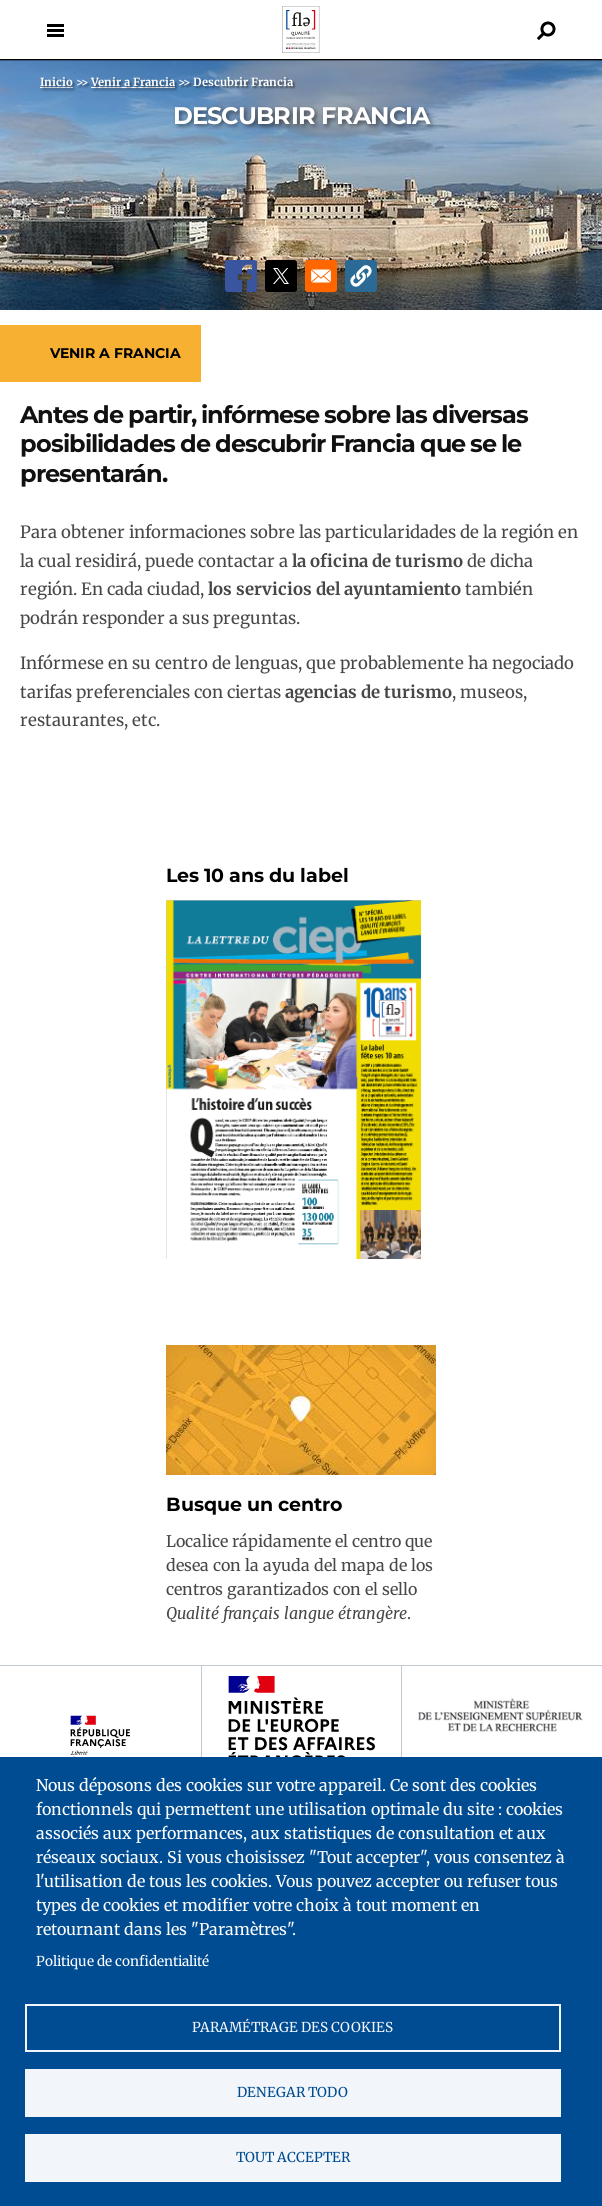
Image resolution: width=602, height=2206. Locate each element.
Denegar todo (292, 2092)
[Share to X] (281, 276)
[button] (361, 276)
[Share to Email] (321, 276)
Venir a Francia (115, 353)
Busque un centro (254, 1504)
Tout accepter (293, 2157)
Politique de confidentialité (122, 1961)
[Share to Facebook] (241, 276)
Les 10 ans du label (257, 875)
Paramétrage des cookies (292, 2027)
